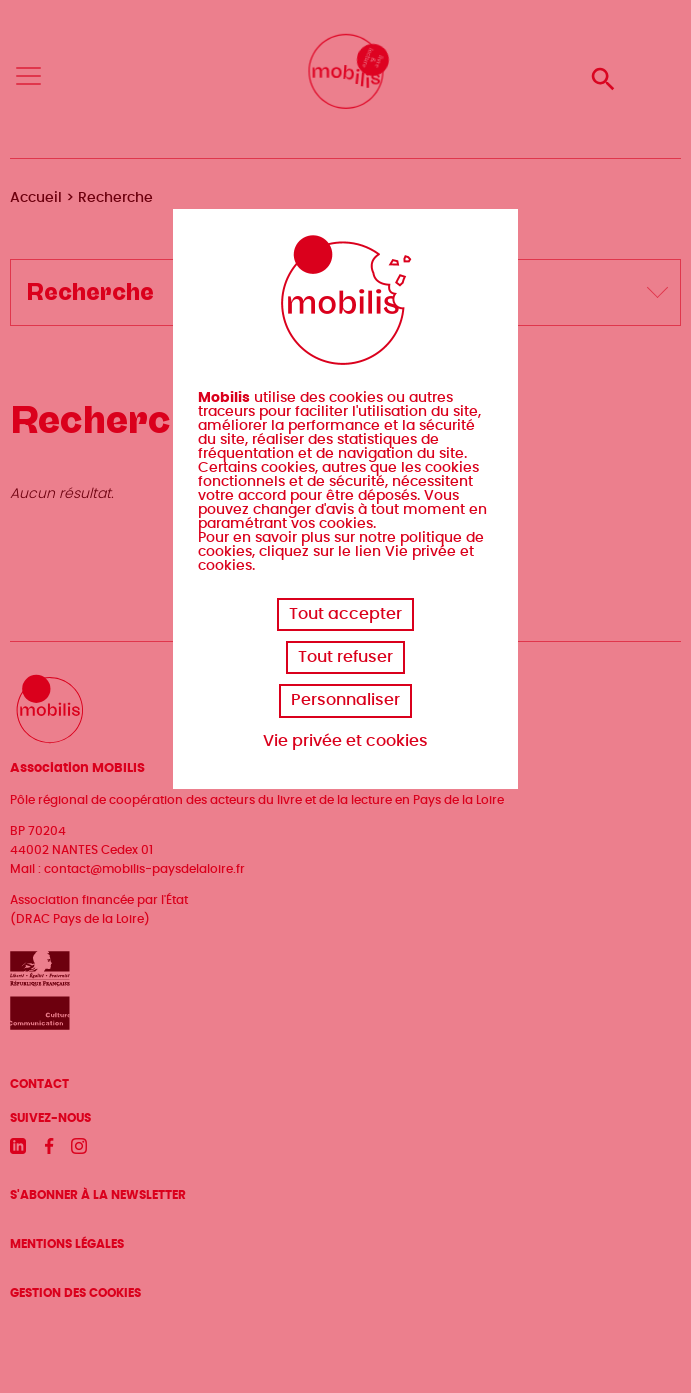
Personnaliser (345, 700)
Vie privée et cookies (345, 741)
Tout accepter (345, 614)
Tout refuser (345, 657)
